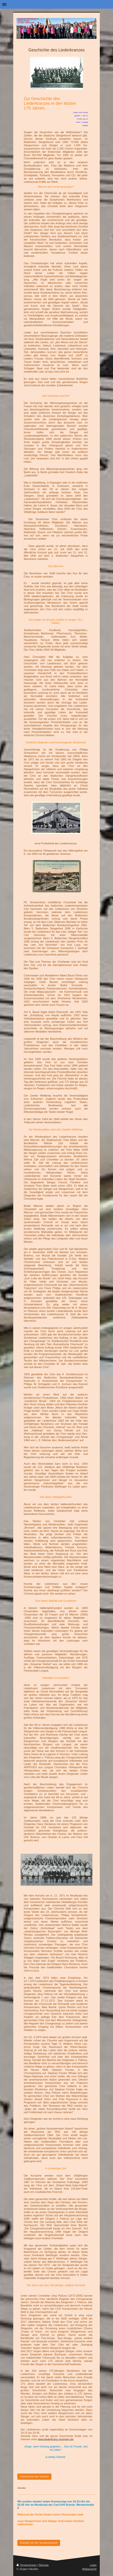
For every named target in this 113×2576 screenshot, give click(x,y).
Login (93, 2565)
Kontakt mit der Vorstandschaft (38, 2542)
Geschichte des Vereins (34, 2476)
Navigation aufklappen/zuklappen (56, 4)
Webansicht (89, 2569)
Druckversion (26, 2565)
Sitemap (44, 2565)
